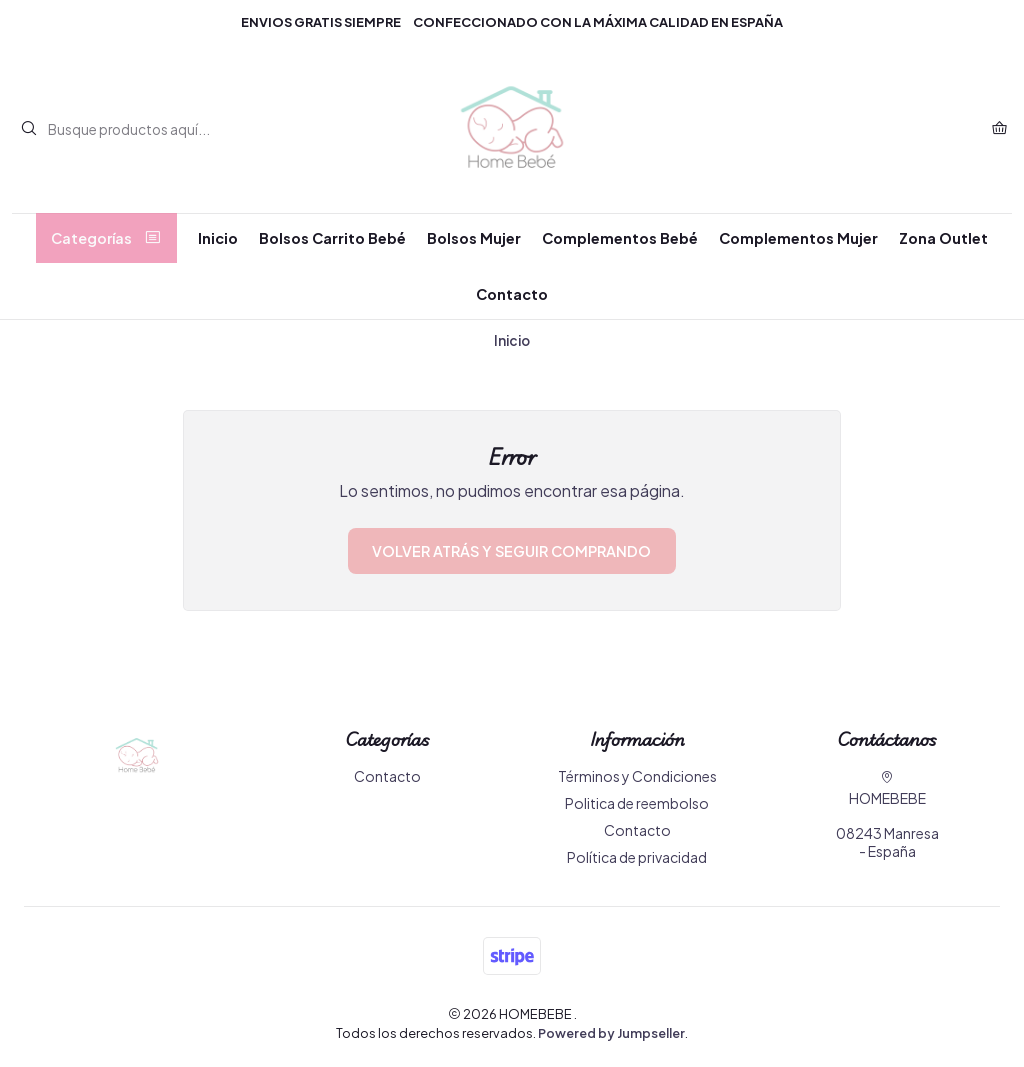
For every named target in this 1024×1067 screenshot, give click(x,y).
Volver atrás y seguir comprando (511, 551)
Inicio (218, 238)
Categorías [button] (106, 238)
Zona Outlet (943, 238)
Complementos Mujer (798, 238)
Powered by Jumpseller (611, 1033)
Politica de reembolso (637, 803)
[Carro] (999, 129)
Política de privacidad (637, 857)
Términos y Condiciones (637, 776)
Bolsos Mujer (474, 238)
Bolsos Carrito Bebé (332, 238)
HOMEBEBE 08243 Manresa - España (887, 815)
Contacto (512, 294)
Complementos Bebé (620, 238)
